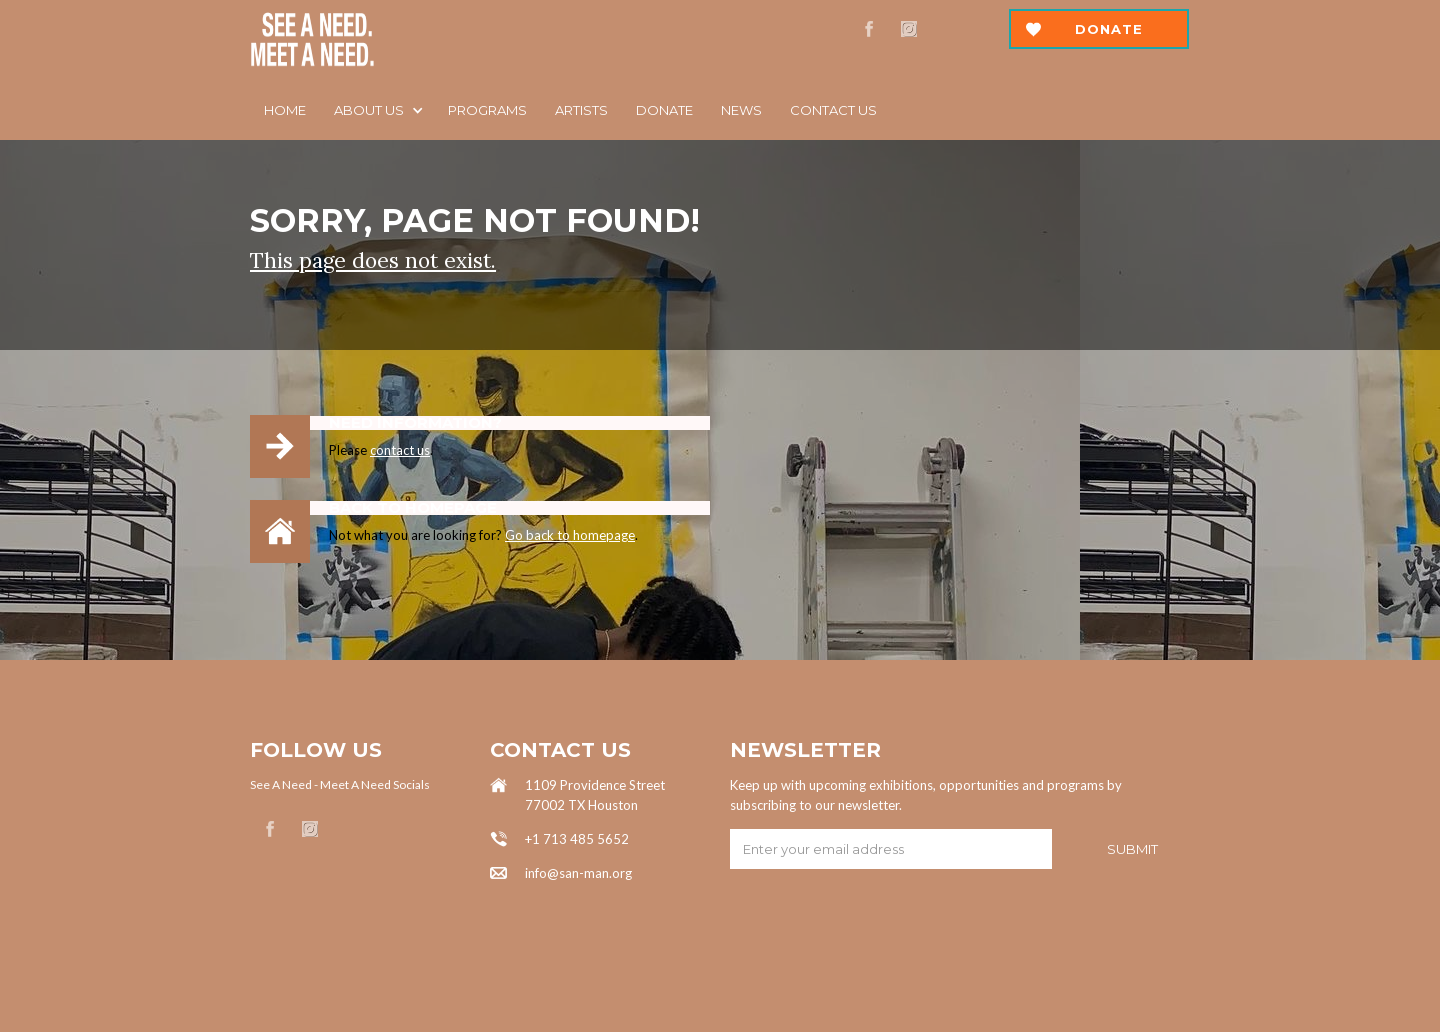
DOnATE (664, 110)
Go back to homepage (570, 535)
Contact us (833, 110)
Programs (487, 110)
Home (285, 110)
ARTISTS (581, 110)
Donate (1109, 29)
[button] (377, 110)
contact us (400, 450)
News (741, 110)
